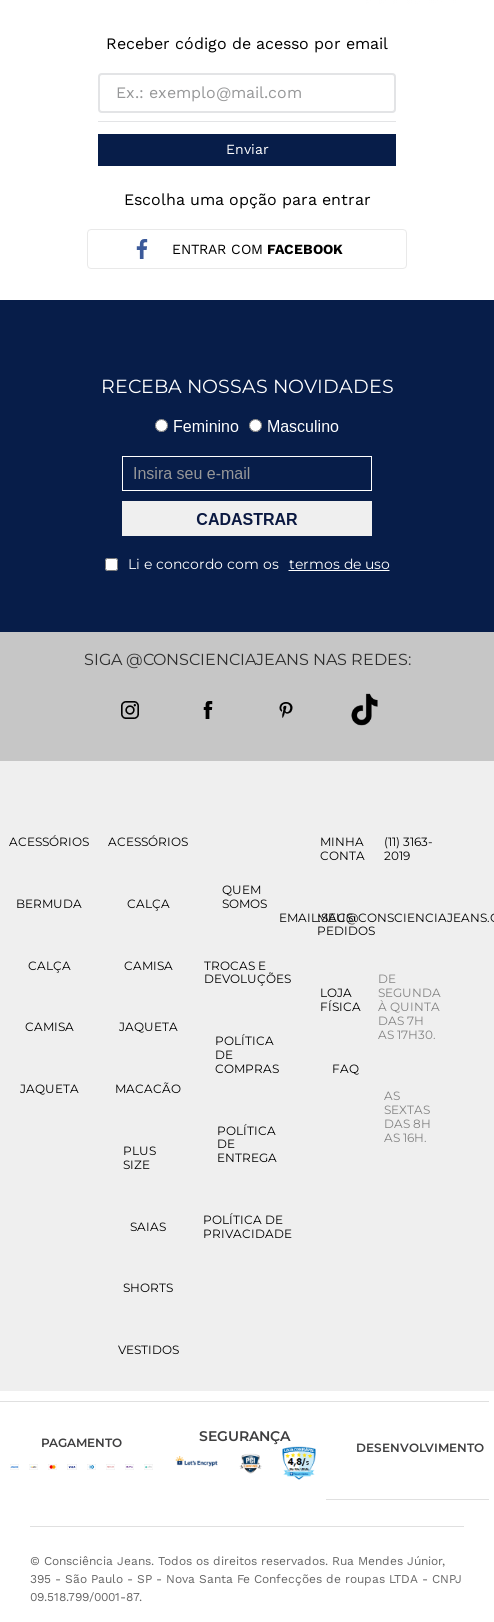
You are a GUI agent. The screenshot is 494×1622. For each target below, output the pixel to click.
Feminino (197, 426)
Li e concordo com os (247, 564)
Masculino (294, 426)
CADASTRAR (246, 519)
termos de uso (339, 564)
